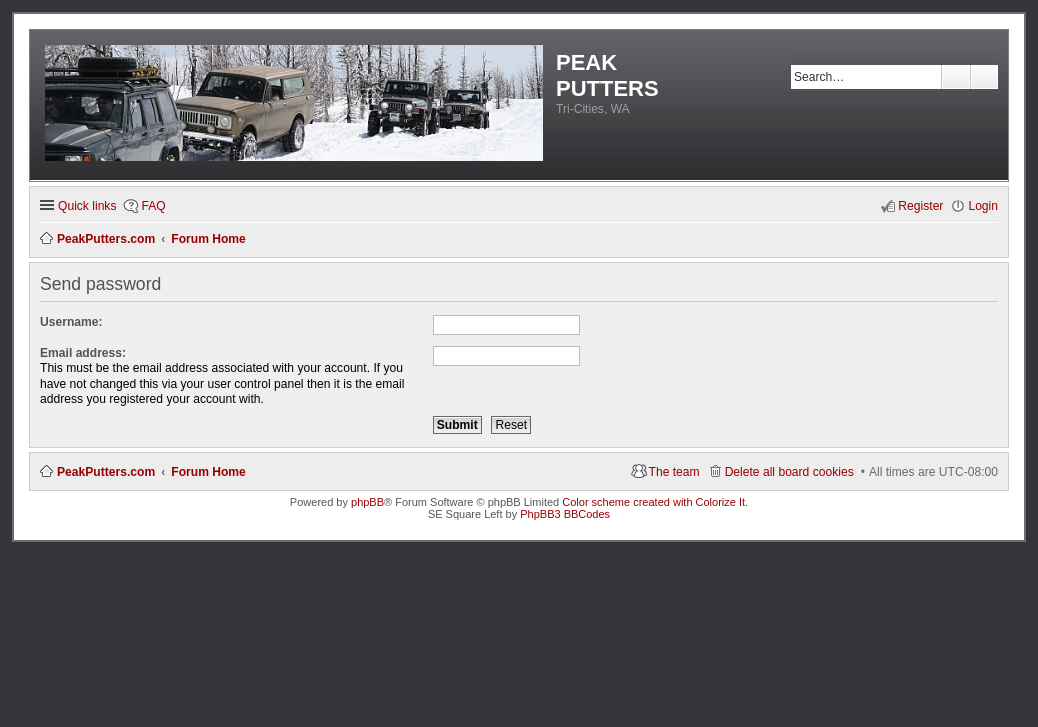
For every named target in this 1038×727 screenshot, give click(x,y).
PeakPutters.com (106, 472)
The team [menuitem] (674, 472)
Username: (71, 322)
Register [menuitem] (920, 206)
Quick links (87, 206)
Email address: (83, 353)
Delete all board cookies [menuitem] (789, 472)
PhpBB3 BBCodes (565, 514)
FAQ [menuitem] (153, 206)
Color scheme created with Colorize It (653, 502)
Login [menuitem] (983, 206)
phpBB (367, 502)
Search (956, 77)
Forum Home (208, 472)
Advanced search (984, 77)
